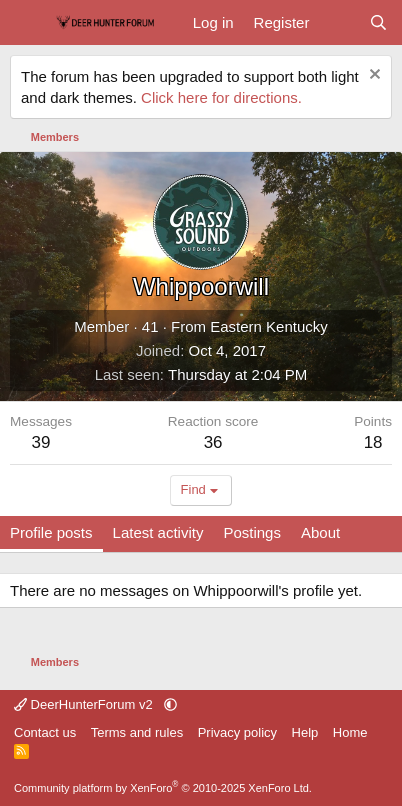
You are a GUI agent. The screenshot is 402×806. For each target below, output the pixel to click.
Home (350, 732)
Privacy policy (237, 732)
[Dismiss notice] (372, 76)
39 (41, 442)
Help (305, 732)
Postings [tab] (252, 532)
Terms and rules (137, 732)
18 (373, 442)
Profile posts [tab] (51, 532)
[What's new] (338, 22)
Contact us (45, 732)
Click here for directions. (221, 97)
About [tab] (320, 532)
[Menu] (27, 23)
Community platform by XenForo (163, 788)
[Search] (378, 22)
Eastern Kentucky (269, 326)
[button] (170, 704)
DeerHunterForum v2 (85, 704)
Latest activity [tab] (158, 532)
